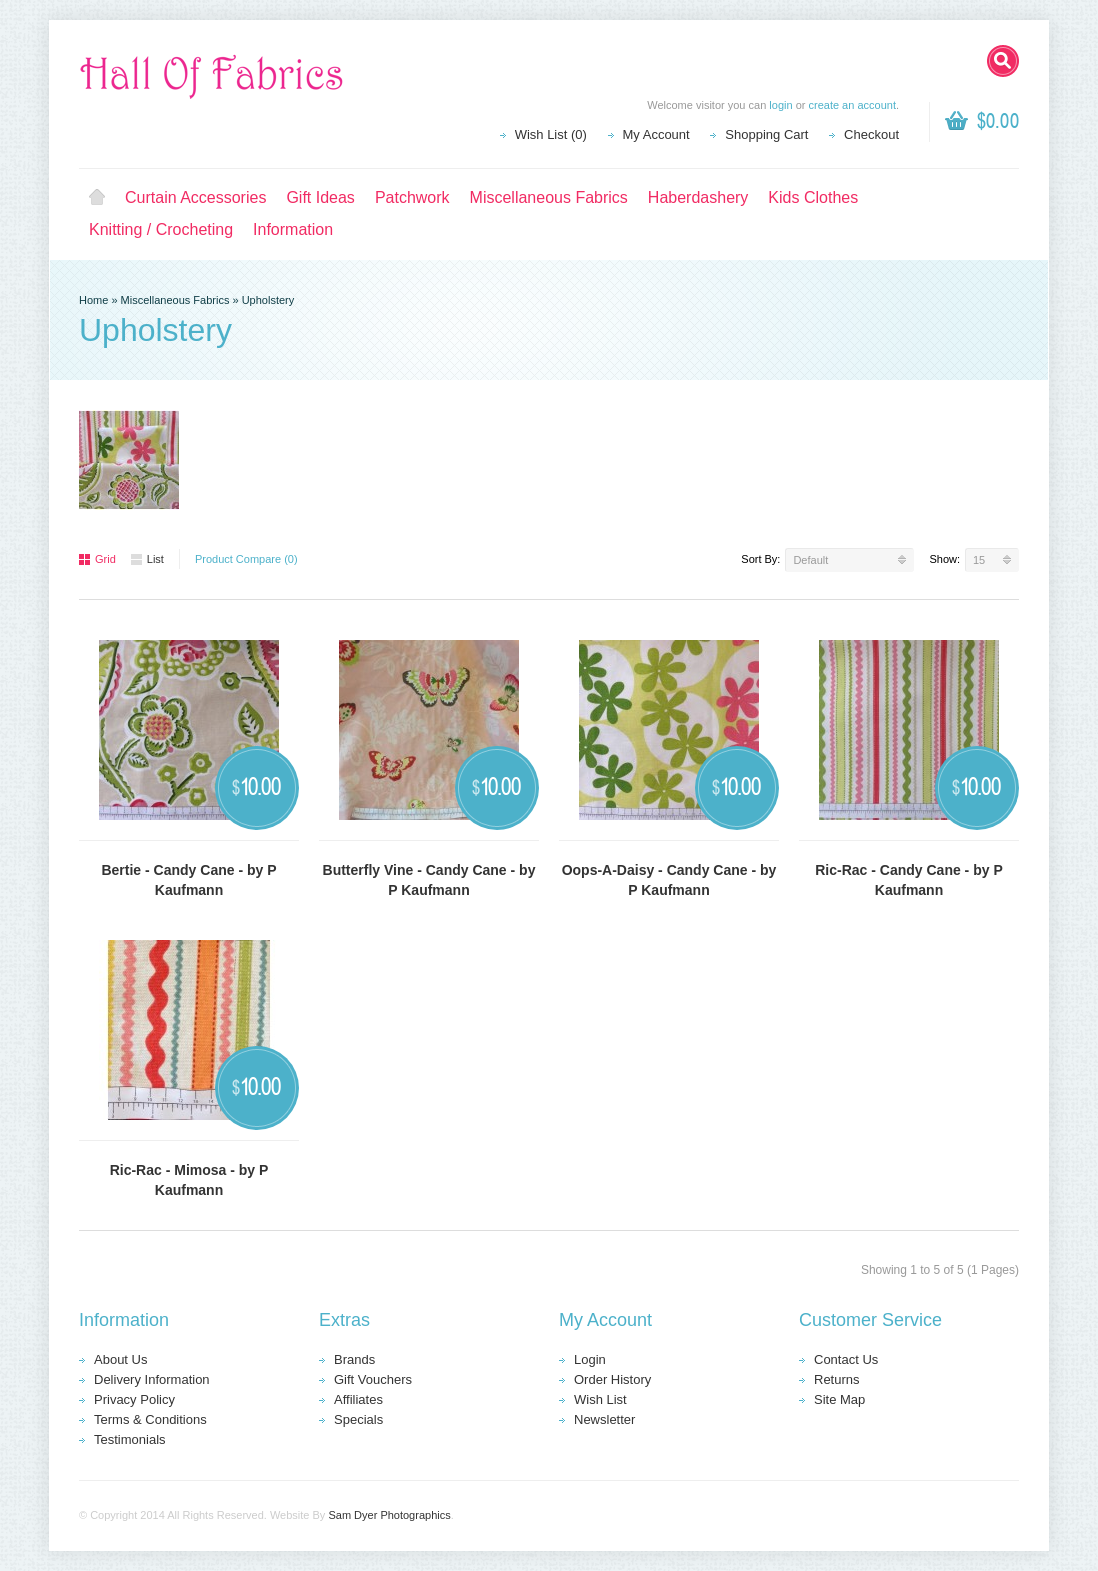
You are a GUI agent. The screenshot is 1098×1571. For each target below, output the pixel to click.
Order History (612, 1379)
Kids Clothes (813, 197)
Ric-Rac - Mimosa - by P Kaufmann (189, 1180)
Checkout (871, 134)
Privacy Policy (134, 1399)
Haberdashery (698, 197)
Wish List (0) (551, 134)
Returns (837, 1379)
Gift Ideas (320, 197)
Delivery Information (152, 1379)
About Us (120, 1359)
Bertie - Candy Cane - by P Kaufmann (188, 880)
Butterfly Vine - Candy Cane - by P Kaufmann (429, 880)
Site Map (839, 1399)
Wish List (600, 1399)
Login (590, 1359)
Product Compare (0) (246, 559)
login (780, 105)
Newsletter (604, 1419)
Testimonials (130, 1439)
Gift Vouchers (373, 1379)
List (147, 559)
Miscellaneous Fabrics (549, 197)
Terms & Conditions (150, 1419)
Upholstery (268, 300)
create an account (851, 105)
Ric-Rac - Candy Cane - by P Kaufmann (909, 880)
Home (97, 198)
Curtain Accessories (195, 197)
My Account (656, 134)
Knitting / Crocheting (161, 229)
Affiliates (358, 1399)
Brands (354, 1359)
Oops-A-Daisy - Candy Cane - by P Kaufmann (669, 880)
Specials (358, 1419)
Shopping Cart (766, 134)
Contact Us (846, 1359)
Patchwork (412, 197)
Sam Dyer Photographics (389, 1515)
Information (293, 229)
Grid (97, 559)
